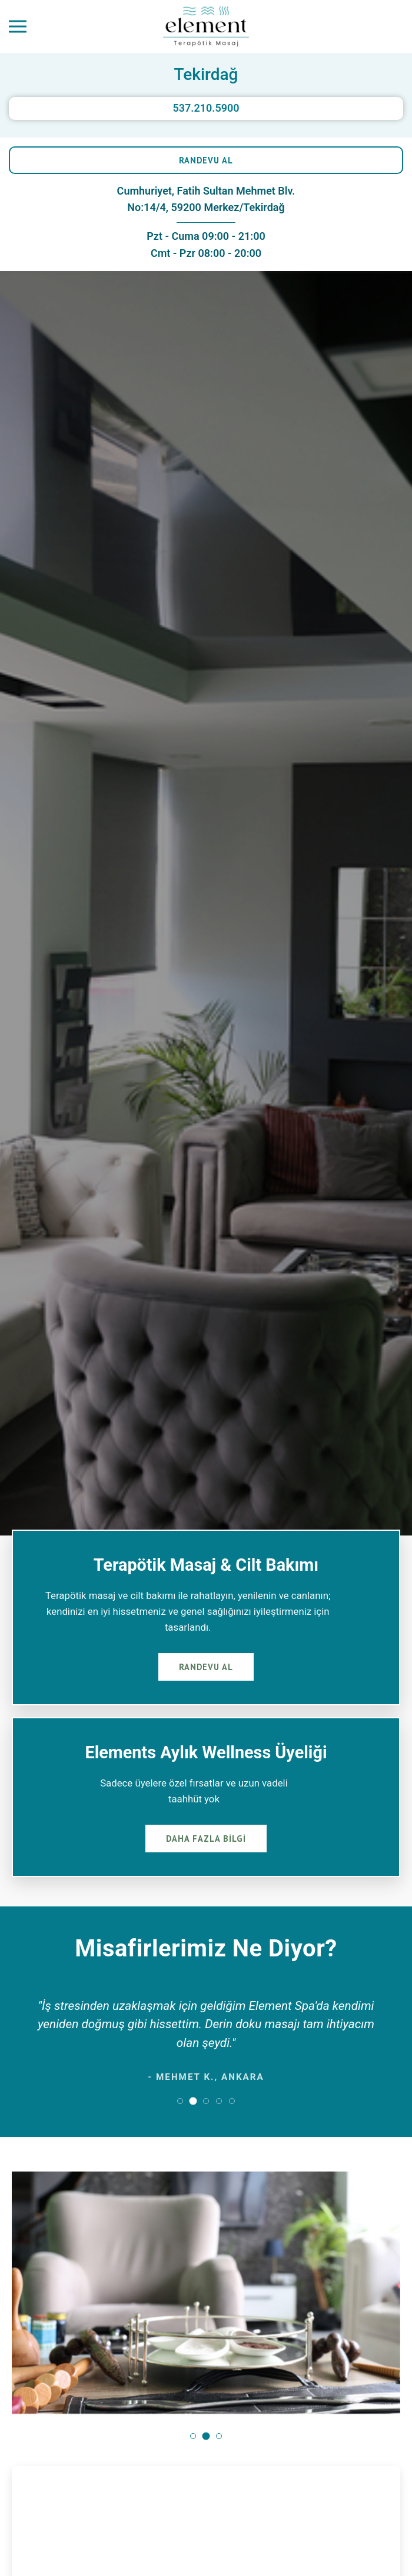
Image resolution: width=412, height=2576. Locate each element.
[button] (180, 2101)
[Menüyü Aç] (17, 26)
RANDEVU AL (206, 160)
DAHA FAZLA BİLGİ (206, 1838)
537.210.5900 (205, 108)
